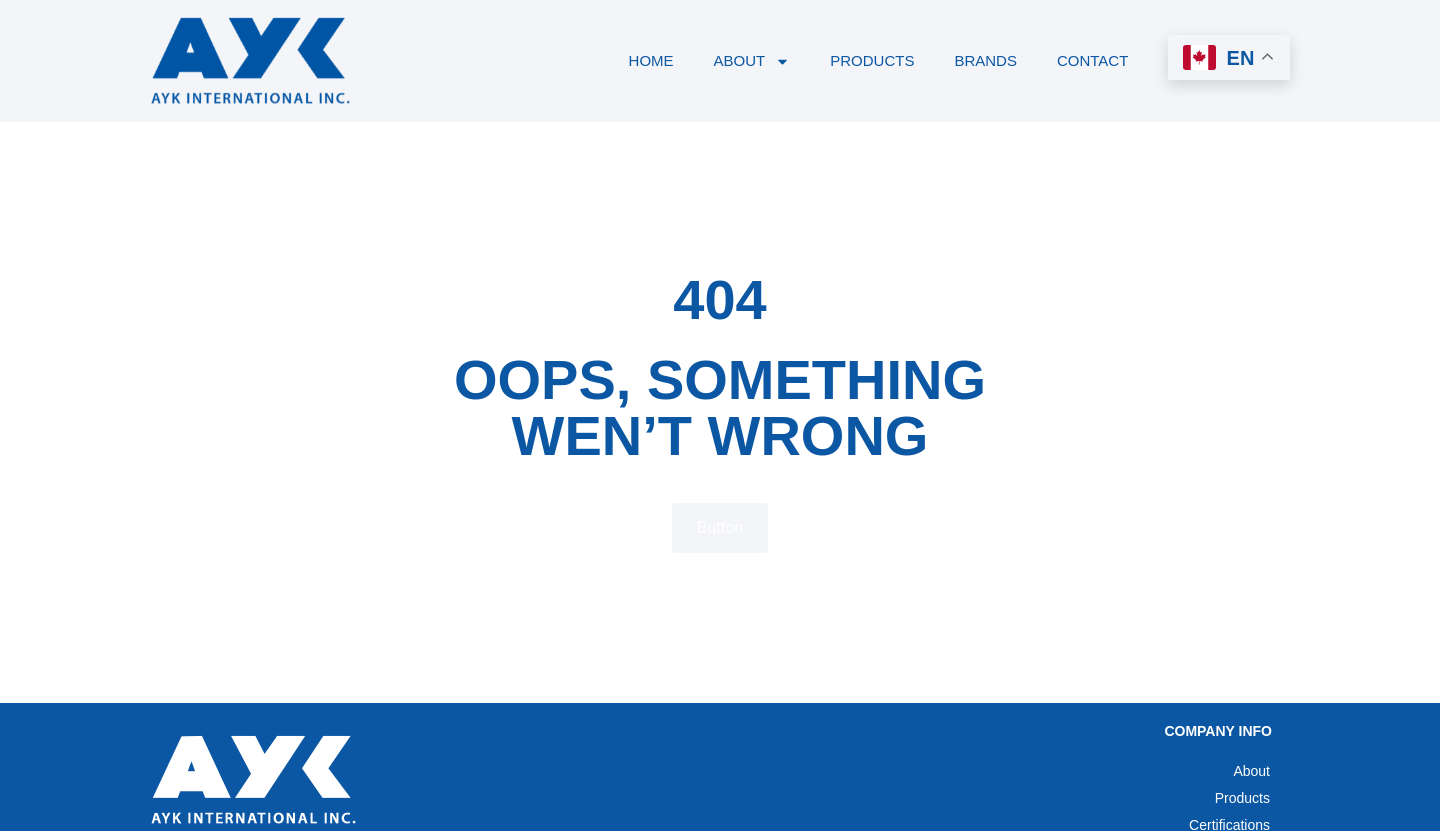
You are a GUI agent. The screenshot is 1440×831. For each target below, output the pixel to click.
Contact (1092, 60)
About (751, 60)
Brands (985, 60)
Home (650, 60)
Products (872, 60)
